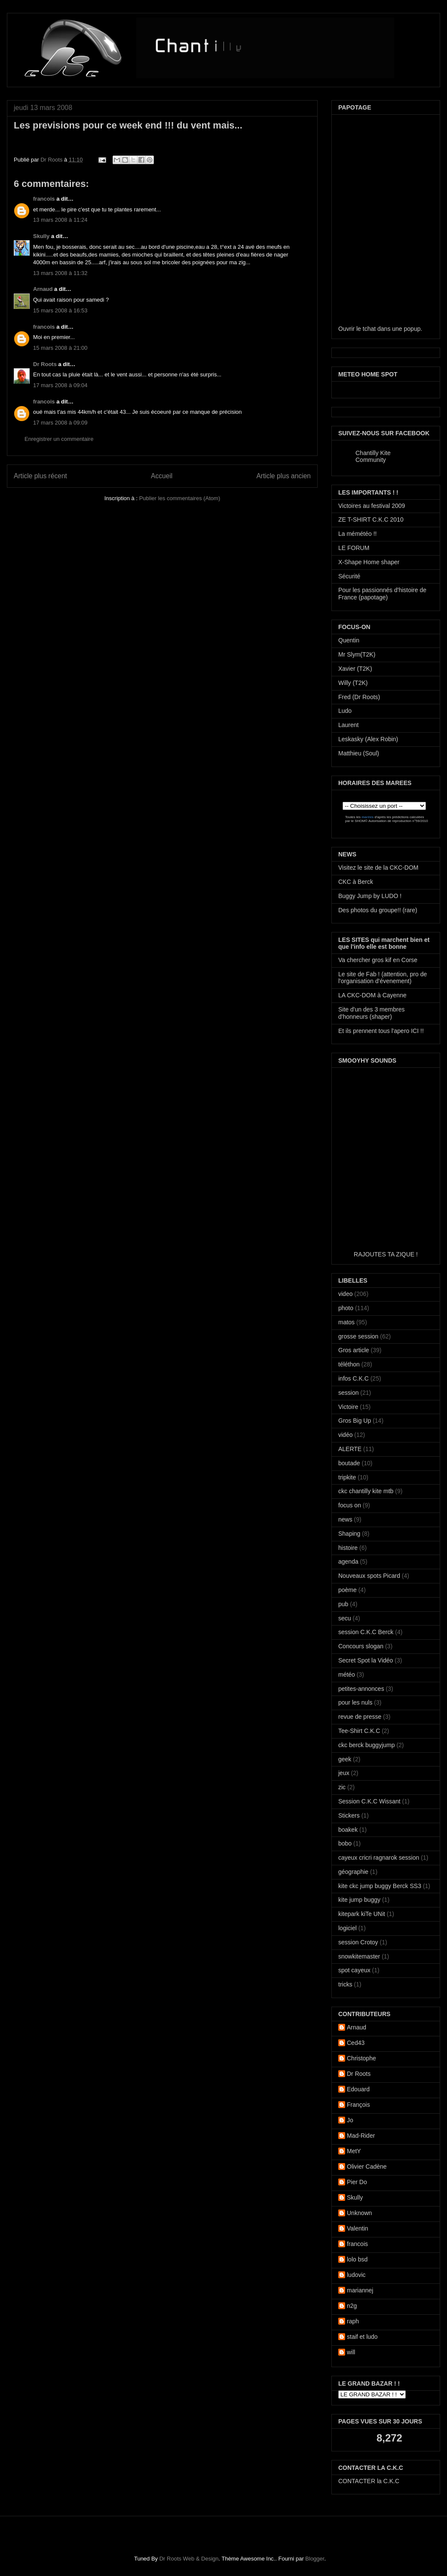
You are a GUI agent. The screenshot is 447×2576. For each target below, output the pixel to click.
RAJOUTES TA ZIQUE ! (386, 1254)
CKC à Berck (355, 881)
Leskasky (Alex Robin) (368, 739)
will (351, 2352)
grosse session (358, 1336)
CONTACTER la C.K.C (368, 2481)
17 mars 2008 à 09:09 (60, 422)
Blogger (314, 2558)
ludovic (356, 2274)
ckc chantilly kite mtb (365, 1491)
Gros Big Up (354, 1420)
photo (345, 1308)
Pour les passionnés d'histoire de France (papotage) (382, 594)
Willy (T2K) (352, 682)
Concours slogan (360, 1646)
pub (343, 1604)
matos (346, 1322)
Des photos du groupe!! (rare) (377, 910)
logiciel (347, 1928)
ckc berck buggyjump (366, 1745)
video (345, 1293)
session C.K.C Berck (365, 1632)
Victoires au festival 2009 (371, 505)
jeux (343, 1772)
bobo (345, 1843)
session (348, 1392)
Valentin (357, 2228)
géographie (353, 1871)
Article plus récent (40, 476)
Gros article (353, 1350)
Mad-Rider (361, 2135)
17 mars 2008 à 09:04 (60, 385)
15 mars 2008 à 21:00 (60, 348)
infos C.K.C (353, 1378)
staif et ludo (362, 2336)
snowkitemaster (359, 1956)
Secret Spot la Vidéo (365, 1660)
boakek (348, 1829)
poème (347, 1589)
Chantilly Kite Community (373, 456)
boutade (349, 1463)
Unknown (359, 2212)
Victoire (348, 1406)
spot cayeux (354, 1970)
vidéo (345, 1434)
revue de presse (359, 1716)
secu (344, 1618)
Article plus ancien (283, 476)
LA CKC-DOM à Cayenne (372, 995)
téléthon (349, 1364)
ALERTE (349, 1448)
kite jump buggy (359, 1899)
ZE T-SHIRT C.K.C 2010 (371, 519)
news (345, 1519)
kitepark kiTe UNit (361, 1913)
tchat (369, 328)
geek (344, 1759)
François (358, 2104)
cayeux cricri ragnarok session (378, 1857)
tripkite (347, 1477)
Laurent (348, 724)
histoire (348, 1547)
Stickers (349, 1815)
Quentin (348, 640)
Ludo (345, 710)
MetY (354, 2151)
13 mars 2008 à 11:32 (60, 273)
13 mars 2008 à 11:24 (60, 220)
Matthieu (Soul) (358, 753)
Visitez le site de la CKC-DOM (378, 867)
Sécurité (349, 576)
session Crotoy (358, 1942)
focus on (349, 1505)
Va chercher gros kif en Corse (377, 959)
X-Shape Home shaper (368, 562)
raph (353, 2321)
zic (342, 1787)
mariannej (360, 2290)
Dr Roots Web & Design (189, 2558)
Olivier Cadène (367, 2166)
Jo (350, 2120)
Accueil (161, 476)
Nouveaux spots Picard (369, 1575)
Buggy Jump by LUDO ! (369, 895)
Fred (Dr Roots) (359, 697)
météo (346, 1674)
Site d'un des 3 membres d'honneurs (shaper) (371, 1013)
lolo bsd (357, 2259)
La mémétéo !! (357, 533)
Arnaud (43, 289)
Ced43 (355, 2042)
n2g (352, 2305)
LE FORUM (353, 547)
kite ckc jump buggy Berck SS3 (379, 1885)
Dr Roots (52, 159)
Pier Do (357, 2182)
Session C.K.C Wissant (369, 1801)
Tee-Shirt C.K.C (359, 1730)
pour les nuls (355, 1702)
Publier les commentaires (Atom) (179, 498)
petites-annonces (361, 1688)
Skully (41, 236)
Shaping (349, 1533)
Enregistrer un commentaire (58, 439)
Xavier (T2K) (355, 668)
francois (44, 199)
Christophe (361, 2058)
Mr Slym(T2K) (356, 654)
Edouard (358, 2089)
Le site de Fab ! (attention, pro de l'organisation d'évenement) (382, 978)
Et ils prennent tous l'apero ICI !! (381, 1030)
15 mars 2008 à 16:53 (60, 310)
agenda (348, 1561)
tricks (345, 1984)
